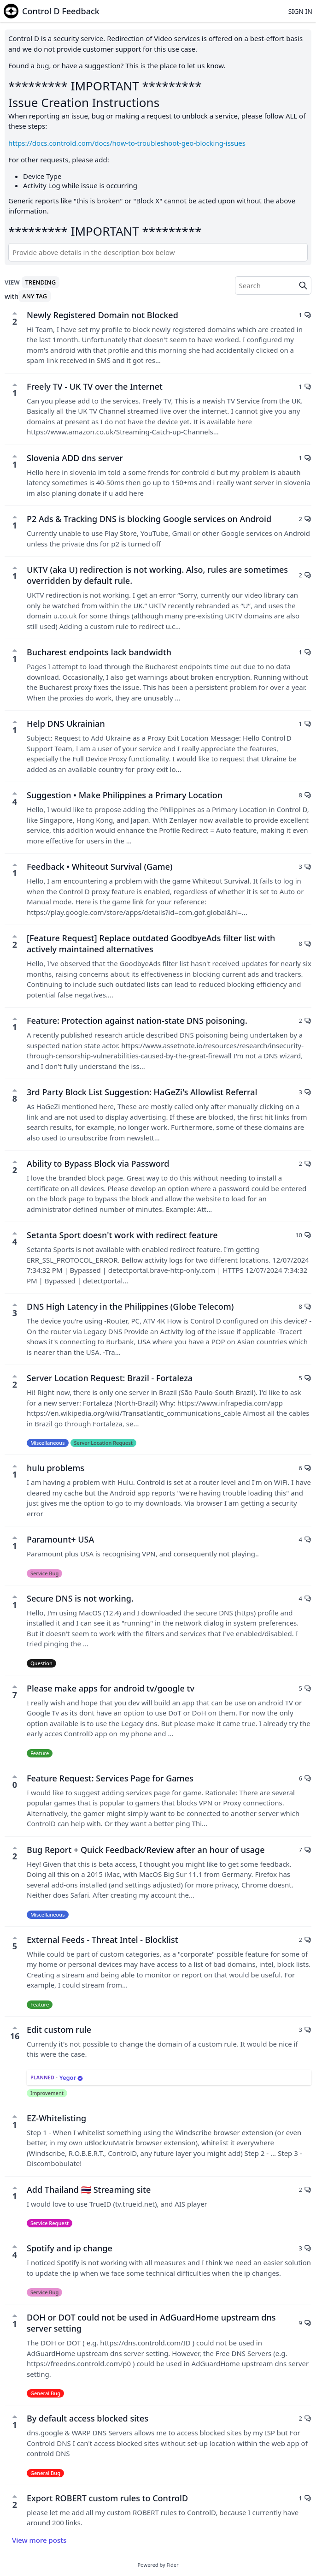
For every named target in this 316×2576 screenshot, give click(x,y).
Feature (39, 1753)
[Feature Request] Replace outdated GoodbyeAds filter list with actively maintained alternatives (151, 943)
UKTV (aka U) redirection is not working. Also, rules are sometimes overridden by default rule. (157, 575)
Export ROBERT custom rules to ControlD (107, 2498)
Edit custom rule (59, 2029)
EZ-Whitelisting (56, 2118)
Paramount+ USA (60, 1539)
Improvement (47, 2092)
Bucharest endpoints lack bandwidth (99, 652)
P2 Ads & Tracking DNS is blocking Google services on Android (149, 518)
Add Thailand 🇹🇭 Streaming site (89, 2189)
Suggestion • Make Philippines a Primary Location (124, 795)
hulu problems (55, 1467)
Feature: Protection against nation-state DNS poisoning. (137, 1020)
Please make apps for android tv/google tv (110, 1688)
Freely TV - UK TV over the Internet (95, 386)
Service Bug (44, 1573)
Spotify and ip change (69, 2248)
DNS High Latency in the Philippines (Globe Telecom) (130, 1306)
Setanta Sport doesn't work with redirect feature (122, 1235)
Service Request (49, 2223)
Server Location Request (103, 1442)
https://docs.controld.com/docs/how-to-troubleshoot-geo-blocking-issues (127, 143)
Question (41, 1663)
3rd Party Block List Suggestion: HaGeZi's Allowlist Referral (142, 1092)
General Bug (45, 2393)
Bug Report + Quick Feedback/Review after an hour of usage (146, 1849)
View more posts (39, 2540)
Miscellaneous (47, 1442)
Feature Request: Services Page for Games (110, 1778)
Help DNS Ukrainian (66, 723)
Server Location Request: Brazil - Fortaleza (110, 1377)
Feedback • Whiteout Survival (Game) (99, 866)
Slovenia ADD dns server (75, 457)
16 (15, 2033)
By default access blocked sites (87, 2418)
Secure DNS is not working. (80, 1598)
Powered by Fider (157, 2564)
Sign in (300, 11)
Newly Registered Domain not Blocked (102, 315)
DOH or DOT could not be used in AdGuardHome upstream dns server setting (151, 2323)
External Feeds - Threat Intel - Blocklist (102, 1939)
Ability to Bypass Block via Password (98, 1163)
